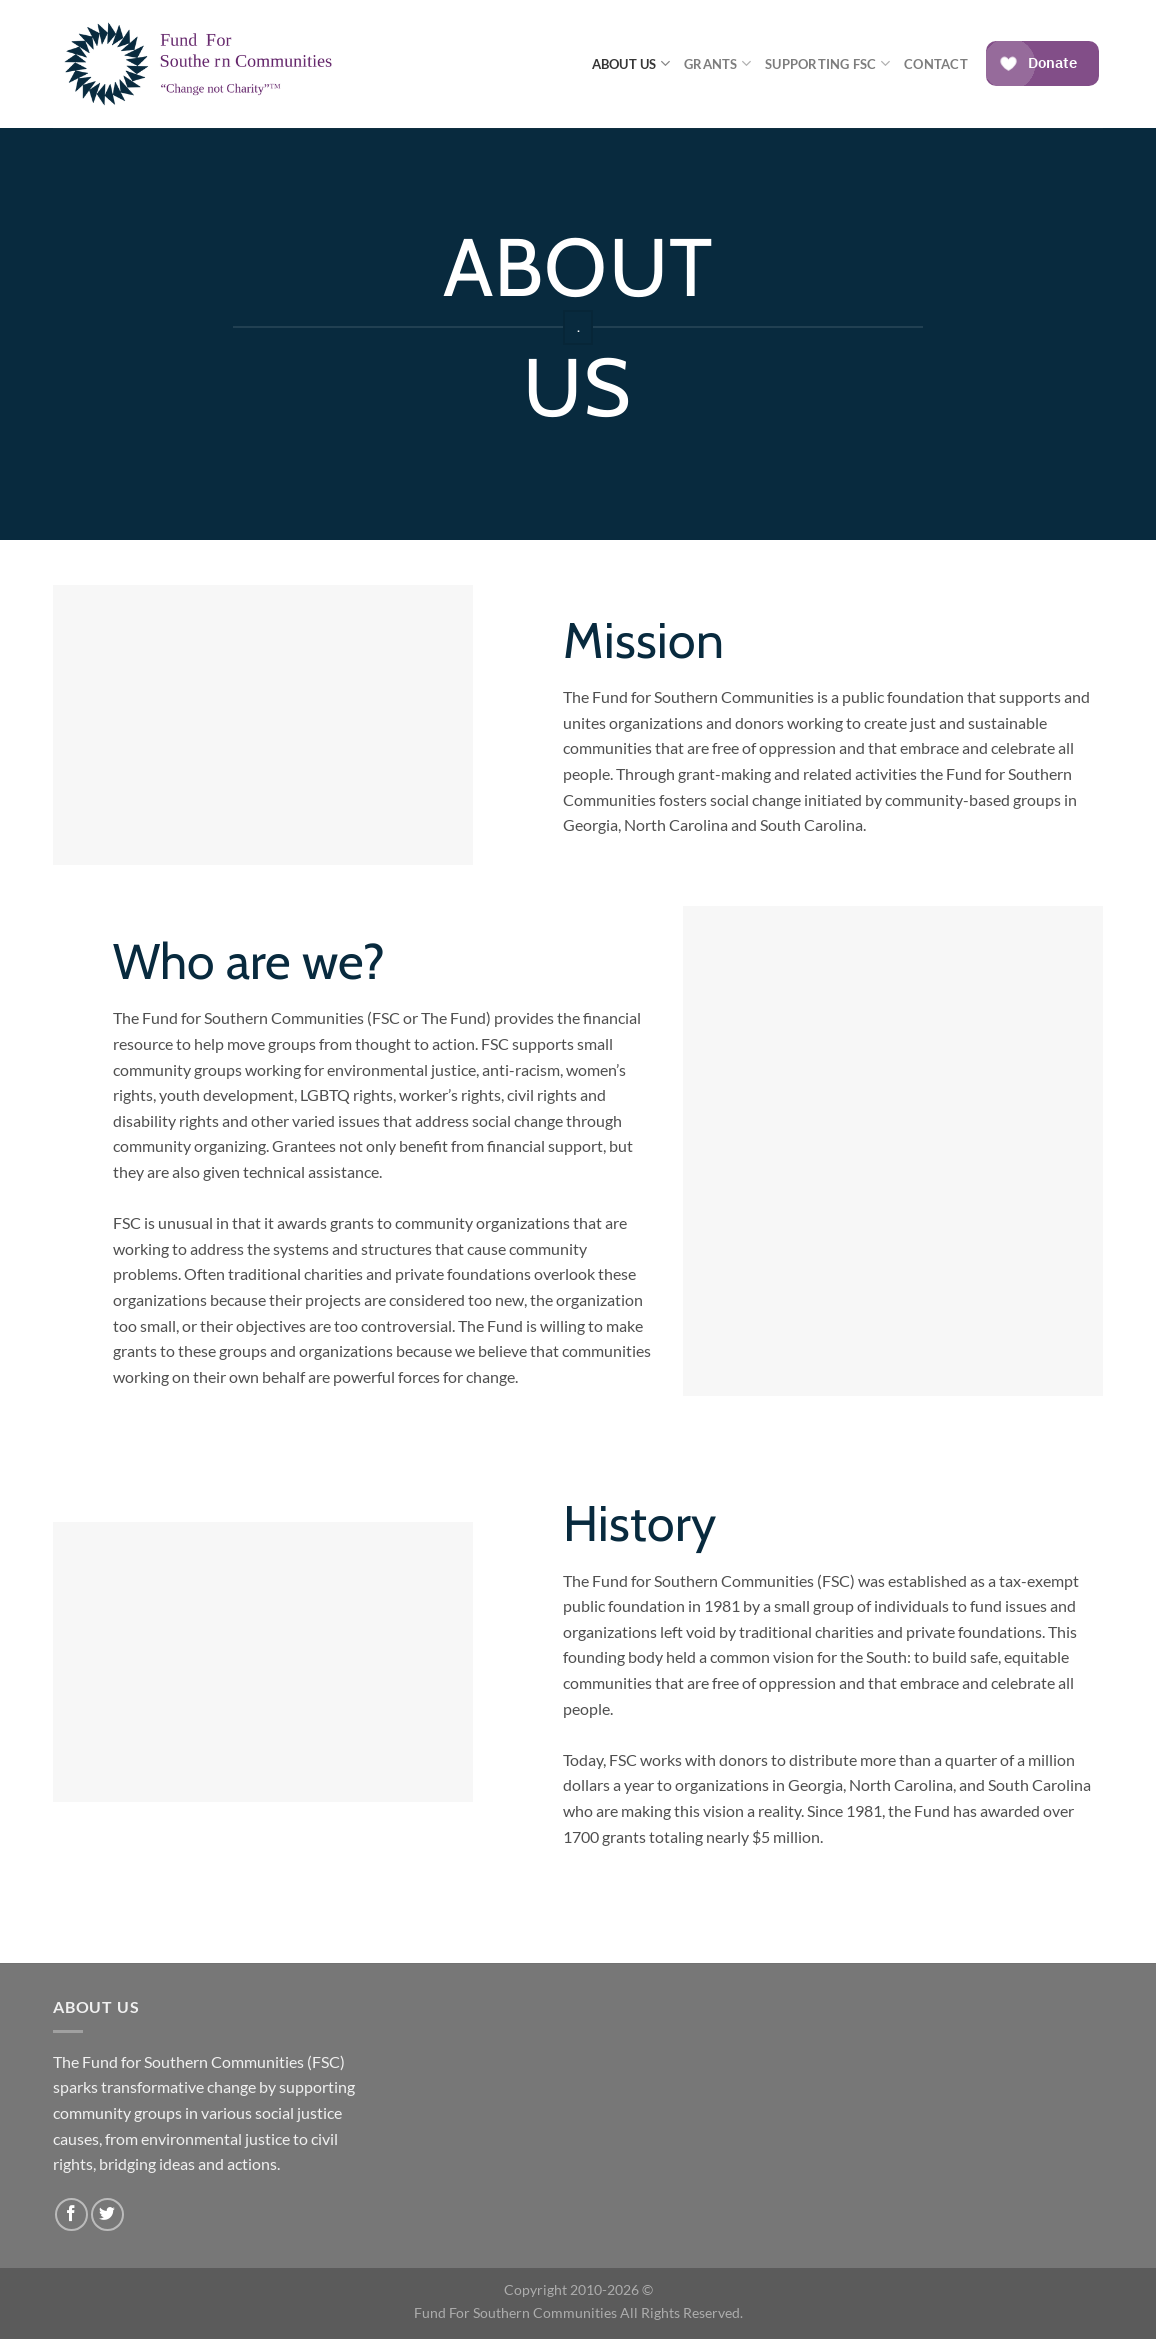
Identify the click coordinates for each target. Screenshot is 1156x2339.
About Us (631, 63)
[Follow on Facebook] (71, 2214)
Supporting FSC (827, 63)
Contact (936, 64)
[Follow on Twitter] (107, 2214)
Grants (717, 63)
